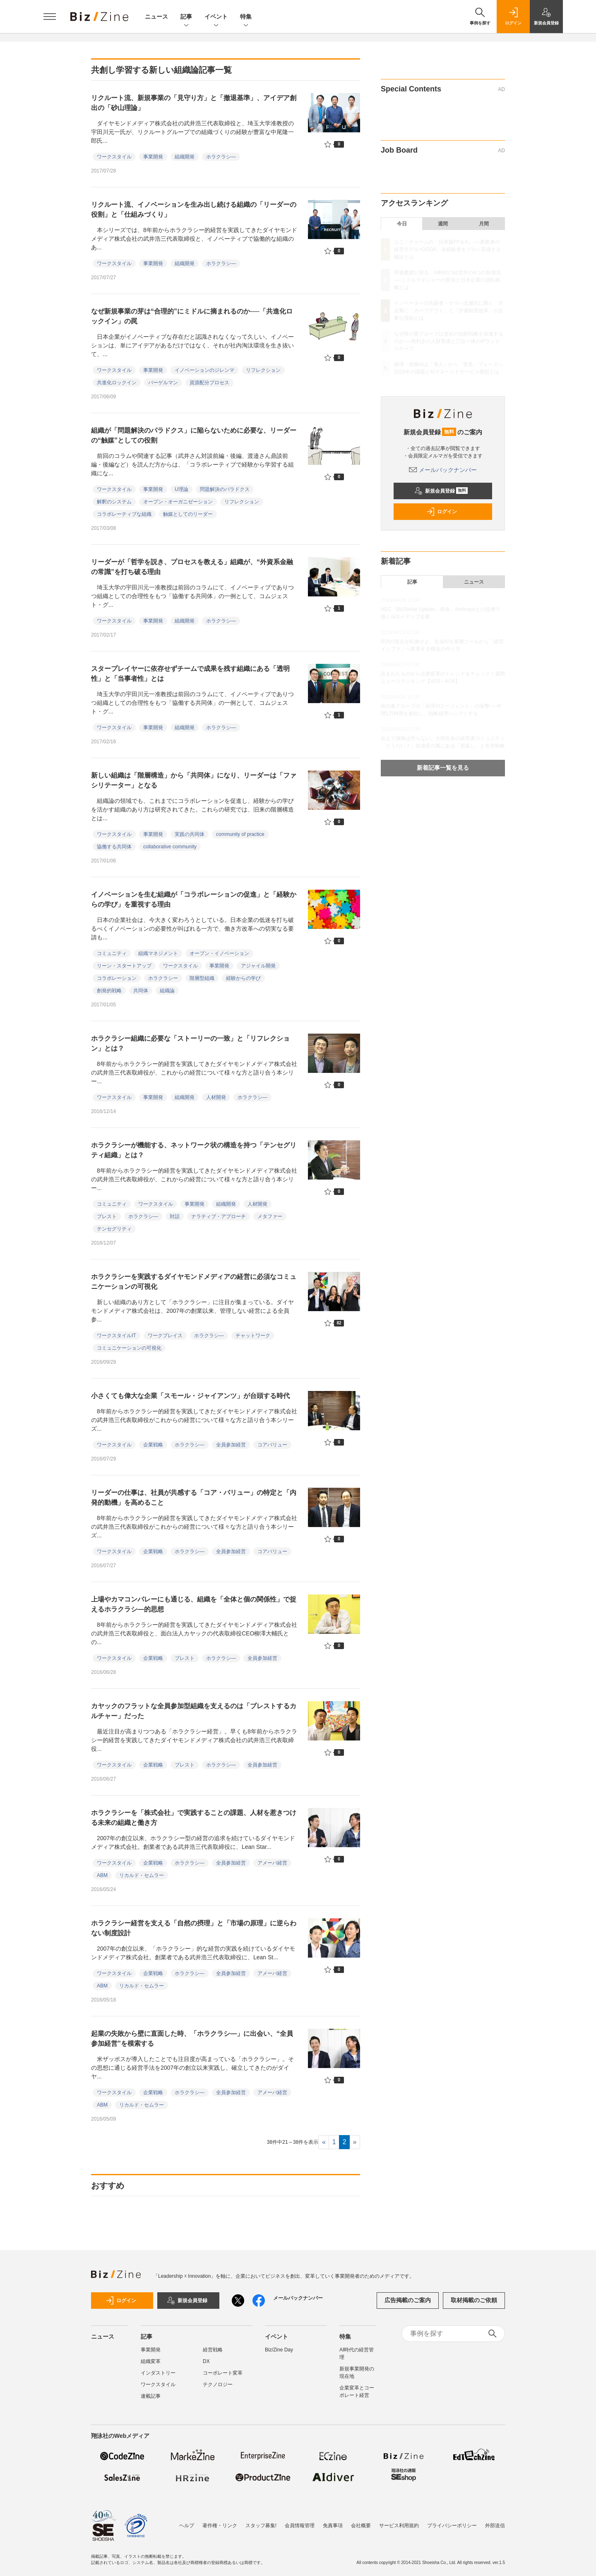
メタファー (269, 1216)
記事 (186, 17)
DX (206, 2361)
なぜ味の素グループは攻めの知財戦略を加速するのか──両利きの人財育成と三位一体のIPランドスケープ (448, 341)
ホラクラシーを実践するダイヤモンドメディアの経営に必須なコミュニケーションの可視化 (193, 1281)
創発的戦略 (109, 991)
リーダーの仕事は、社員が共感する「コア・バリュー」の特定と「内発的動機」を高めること (193, 1497)
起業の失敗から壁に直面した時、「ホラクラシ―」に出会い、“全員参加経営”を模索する (192, 2038)
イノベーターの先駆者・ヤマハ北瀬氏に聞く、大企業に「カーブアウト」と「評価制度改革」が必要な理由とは (448, 310)
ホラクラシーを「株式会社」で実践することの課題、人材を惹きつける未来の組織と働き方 (193, 1817)
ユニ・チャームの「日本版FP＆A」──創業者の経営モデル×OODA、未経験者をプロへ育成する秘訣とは (447, 249)
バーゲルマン (163, 382)
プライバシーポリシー (452, 2525)
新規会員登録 (441, 491)
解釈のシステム (114, 502)
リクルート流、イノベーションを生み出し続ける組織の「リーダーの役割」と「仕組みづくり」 (193, 209)
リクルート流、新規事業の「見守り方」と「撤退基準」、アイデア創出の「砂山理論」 (193, 102)
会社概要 (361, 2525)
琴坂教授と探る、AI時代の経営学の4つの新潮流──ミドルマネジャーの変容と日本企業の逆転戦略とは (447, 280)
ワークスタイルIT (116, 1335)
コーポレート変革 (223, 2373)
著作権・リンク (219, 2525)
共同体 (140, 991)
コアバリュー (272, 1445)
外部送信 (495, 2525)
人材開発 (216, 1097)
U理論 (181, 489)
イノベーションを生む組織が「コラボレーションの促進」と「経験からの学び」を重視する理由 (193, 899)
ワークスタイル (114, 157)
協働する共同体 (114, 847)
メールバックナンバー (443, 470)
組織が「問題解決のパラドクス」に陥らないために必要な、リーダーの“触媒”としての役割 (193, 435)
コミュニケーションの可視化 (129, 1348)
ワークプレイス (165, 1335)
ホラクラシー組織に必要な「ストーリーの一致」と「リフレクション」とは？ (190, 1043)
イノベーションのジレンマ (204, 370)
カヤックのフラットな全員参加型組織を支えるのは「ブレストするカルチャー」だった (193, 1710)
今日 (402, 224)
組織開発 (185, 157)
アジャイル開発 (258, 966)
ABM (102, 1875)
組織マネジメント (158, 953)
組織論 (167, 991)
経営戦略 (213, 2350)
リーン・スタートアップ (124, 966)
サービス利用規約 (399, 2525)
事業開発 (153, 157)
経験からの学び (243, 978)
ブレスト (107, 1216)
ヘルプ (186, 2525)
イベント (216, 17)
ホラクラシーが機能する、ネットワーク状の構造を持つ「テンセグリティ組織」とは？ (193, 1150)
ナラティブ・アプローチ (218, 1216)
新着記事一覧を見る (443, 767)
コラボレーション (117, 978)
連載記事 (151, 2396)
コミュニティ (112, 953)
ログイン (441, 512)
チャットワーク (253, 1335)
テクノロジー (218, 2384)
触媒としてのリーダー (188, 514)
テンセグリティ (114, 1229)
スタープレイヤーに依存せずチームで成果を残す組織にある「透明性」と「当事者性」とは (190, 673)
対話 (175, 1216)
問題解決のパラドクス (225, 489)
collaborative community (170, 847)
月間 (484, 224)
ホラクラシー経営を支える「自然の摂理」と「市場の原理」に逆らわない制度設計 (193, 1928)
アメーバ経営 (272, 1863)
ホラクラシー (163, 978)
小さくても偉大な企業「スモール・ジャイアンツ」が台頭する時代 (190, 1395)
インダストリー (158, 2373)
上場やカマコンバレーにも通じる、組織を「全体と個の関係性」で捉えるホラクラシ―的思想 (193, 1604)
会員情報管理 (300, 2525)
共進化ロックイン (117, 382)
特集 (246, 17)
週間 (443, 224)
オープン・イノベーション (219, 953)
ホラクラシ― (221, 157)
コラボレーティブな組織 (124, 514)
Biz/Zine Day (279, 2350)
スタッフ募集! (260, 2525)
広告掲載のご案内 (408, 2300)
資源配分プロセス (209, 382)
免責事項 (333, 2525)
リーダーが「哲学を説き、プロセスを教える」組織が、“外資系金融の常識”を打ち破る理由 (192, 566)
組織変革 (151, 2361)
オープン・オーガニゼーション (178, 502)
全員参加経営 (231, 1445)
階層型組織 (202, 978)
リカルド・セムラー (141, 1875)
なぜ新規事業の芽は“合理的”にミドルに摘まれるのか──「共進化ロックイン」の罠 (192, 316)
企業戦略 (153, 1445)
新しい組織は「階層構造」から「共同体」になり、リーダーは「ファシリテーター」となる (193, 780)
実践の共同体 (189, 834)
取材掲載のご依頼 (474, 2300)
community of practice (240, 834)
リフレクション (263, 370)
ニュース (156, 16)
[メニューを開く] (49, 16)
